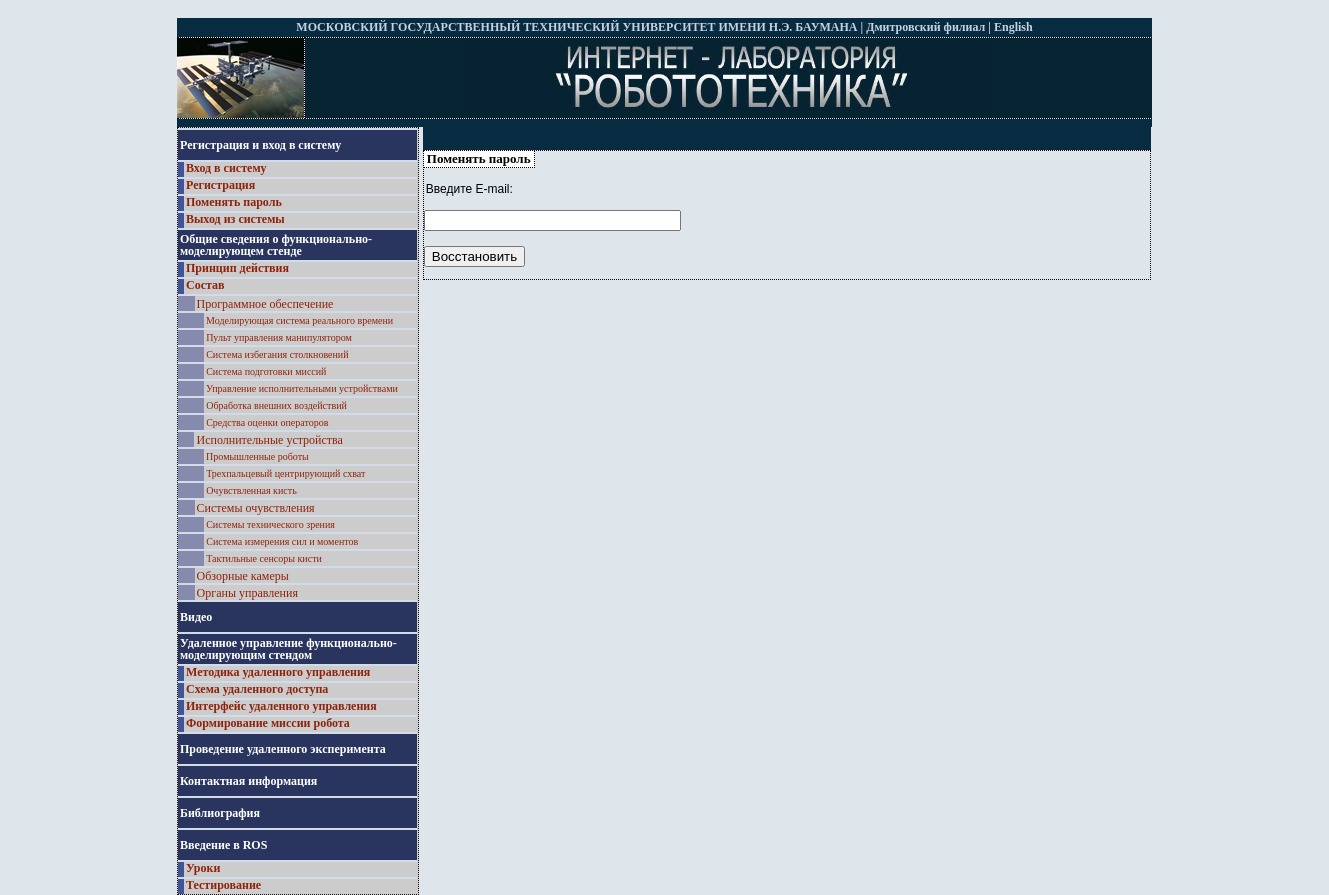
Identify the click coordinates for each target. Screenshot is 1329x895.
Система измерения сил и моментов (282, 541)
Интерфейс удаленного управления (281, 706)
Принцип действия (237, 268)
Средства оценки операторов (267, 422)
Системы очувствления (256, 508)
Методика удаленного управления (278, 672)
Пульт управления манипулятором (279, 337)
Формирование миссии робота (268, 723)
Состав (205, 285)
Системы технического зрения (270, 524)
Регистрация (220, 185)
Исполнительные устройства (269, 440)
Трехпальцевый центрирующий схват (285, 473)
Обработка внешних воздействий (276, 405)
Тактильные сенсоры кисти (264, 558)
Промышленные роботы (257, 456)
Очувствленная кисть (251, 490)
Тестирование (223, 885)
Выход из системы (235, 219)
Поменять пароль (234, 202)
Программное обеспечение (265, 304)
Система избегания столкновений (277, 354)
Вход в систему (226, 168)
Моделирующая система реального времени (299, 320)
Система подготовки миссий (266, 371)
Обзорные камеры (243, 576)
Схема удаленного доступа (257, 689)
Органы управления (247, 593)
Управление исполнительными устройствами (302, 388)
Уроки (203, 868)
